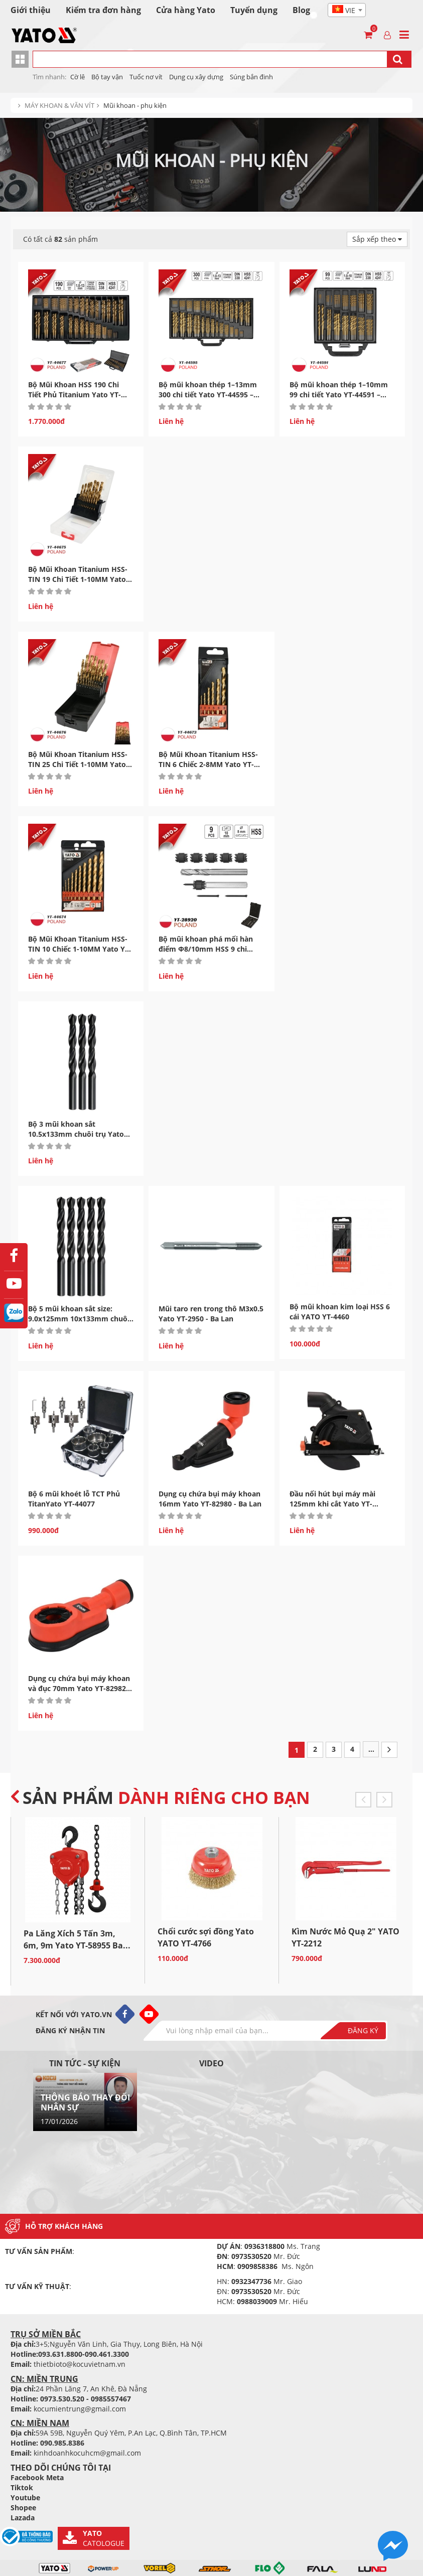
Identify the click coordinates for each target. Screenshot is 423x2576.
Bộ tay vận (107, 76)
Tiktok (22, 2487)
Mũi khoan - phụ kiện (135, 105)
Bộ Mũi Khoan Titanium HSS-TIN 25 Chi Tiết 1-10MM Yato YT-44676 (77, 764)
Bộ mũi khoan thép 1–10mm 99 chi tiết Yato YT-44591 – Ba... (339, 394)
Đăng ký (363, 2030)
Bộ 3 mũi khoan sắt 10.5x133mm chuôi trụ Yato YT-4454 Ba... (76, 1134)
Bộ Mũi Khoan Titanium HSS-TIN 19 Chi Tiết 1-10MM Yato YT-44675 (77, 579)
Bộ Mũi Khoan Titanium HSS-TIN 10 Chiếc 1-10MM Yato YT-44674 (79, 949)
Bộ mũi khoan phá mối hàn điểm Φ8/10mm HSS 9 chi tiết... (206, 949)
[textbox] (346, 11)
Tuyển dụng (253, 10)
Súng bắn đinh (251, 76)
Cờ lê (77, 76)
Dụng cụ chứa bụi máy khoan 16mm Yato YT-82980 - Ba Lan (210, 1498)
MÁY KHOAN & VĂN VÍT (59, 105)
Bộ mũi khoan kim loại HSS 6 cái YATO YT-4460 (340, 1311)
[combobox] (347, 10)
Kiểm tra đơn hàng (103, 10)
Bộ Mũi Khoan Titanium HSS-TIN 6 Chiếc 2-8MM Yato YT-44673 (208, 764)
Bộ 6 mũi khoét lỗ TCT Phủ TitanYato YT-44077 (74, 1498)
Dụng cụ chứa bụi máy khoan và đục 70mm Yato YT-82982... (80, 1683)
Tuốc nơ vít (146, 76)
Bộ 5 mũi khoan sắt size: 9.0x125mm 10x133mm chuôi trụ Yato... (78, 1318)
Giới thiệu (31, 10)
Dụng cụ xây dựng (196, 76)
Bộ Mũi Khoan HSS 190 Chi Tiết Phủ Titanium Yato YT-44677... (74, 394)
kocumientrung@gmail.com (80, 2408)
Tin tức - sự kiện (84, 2063)
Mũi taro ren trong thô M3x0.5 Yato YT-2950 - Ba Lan (211, 1313)
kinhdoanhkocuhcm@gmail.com (87, 2453)
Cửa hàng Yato (185, 10)
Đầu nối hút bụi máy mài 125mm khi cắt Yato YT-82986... (332, 1504)
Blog (301, 10)
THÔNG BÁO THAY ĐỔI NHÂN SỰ (85, 2102)
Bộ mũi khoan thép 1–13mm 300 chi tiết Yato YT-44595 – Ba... (208, 394)
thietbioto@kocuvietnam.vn (79, 2364)
